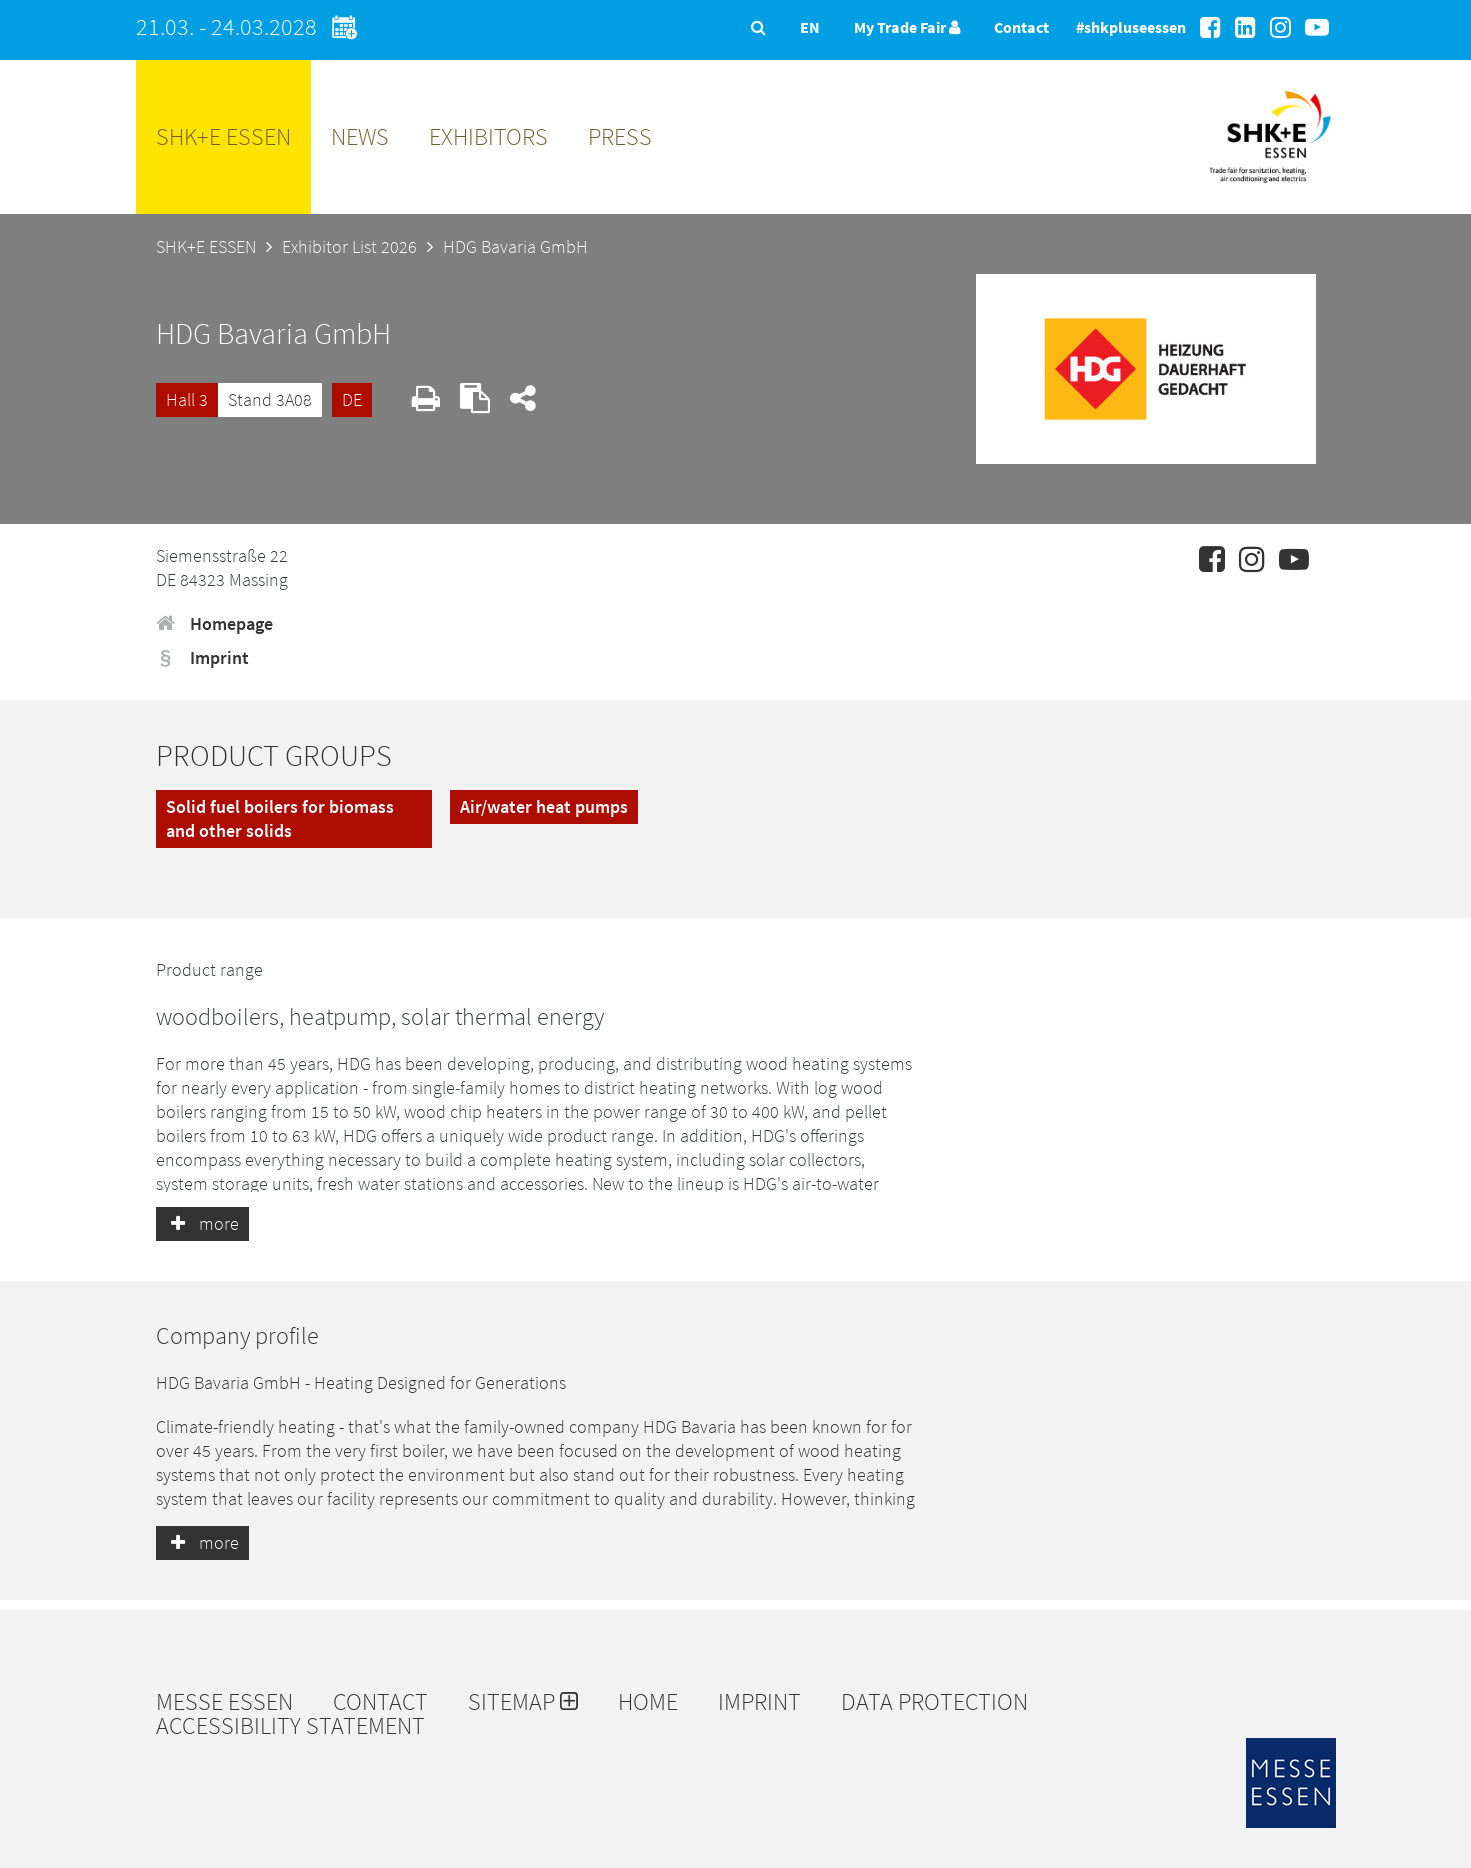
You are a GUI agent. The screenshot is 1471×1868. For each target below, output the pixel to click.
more (202, 1223)
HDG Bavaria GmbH (515, 246)
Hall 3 (187, 399)
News (360, 136)
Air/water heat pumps (544, 806)
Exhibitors (488, 136)
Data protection (934, 1702)
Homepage (214, 623)
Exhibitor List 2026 (349, 246)
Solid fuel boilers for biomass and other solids (280, 818)
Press (620, 136)
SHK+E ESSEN (223, 136)
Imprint (202, 657)
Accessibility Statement (290, 1726)
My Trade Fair (907, 27)
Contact (1021, 27)
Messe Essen (224, 1702)
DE (352, 399)
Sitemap (523, 1702)
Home (648, 1702)
